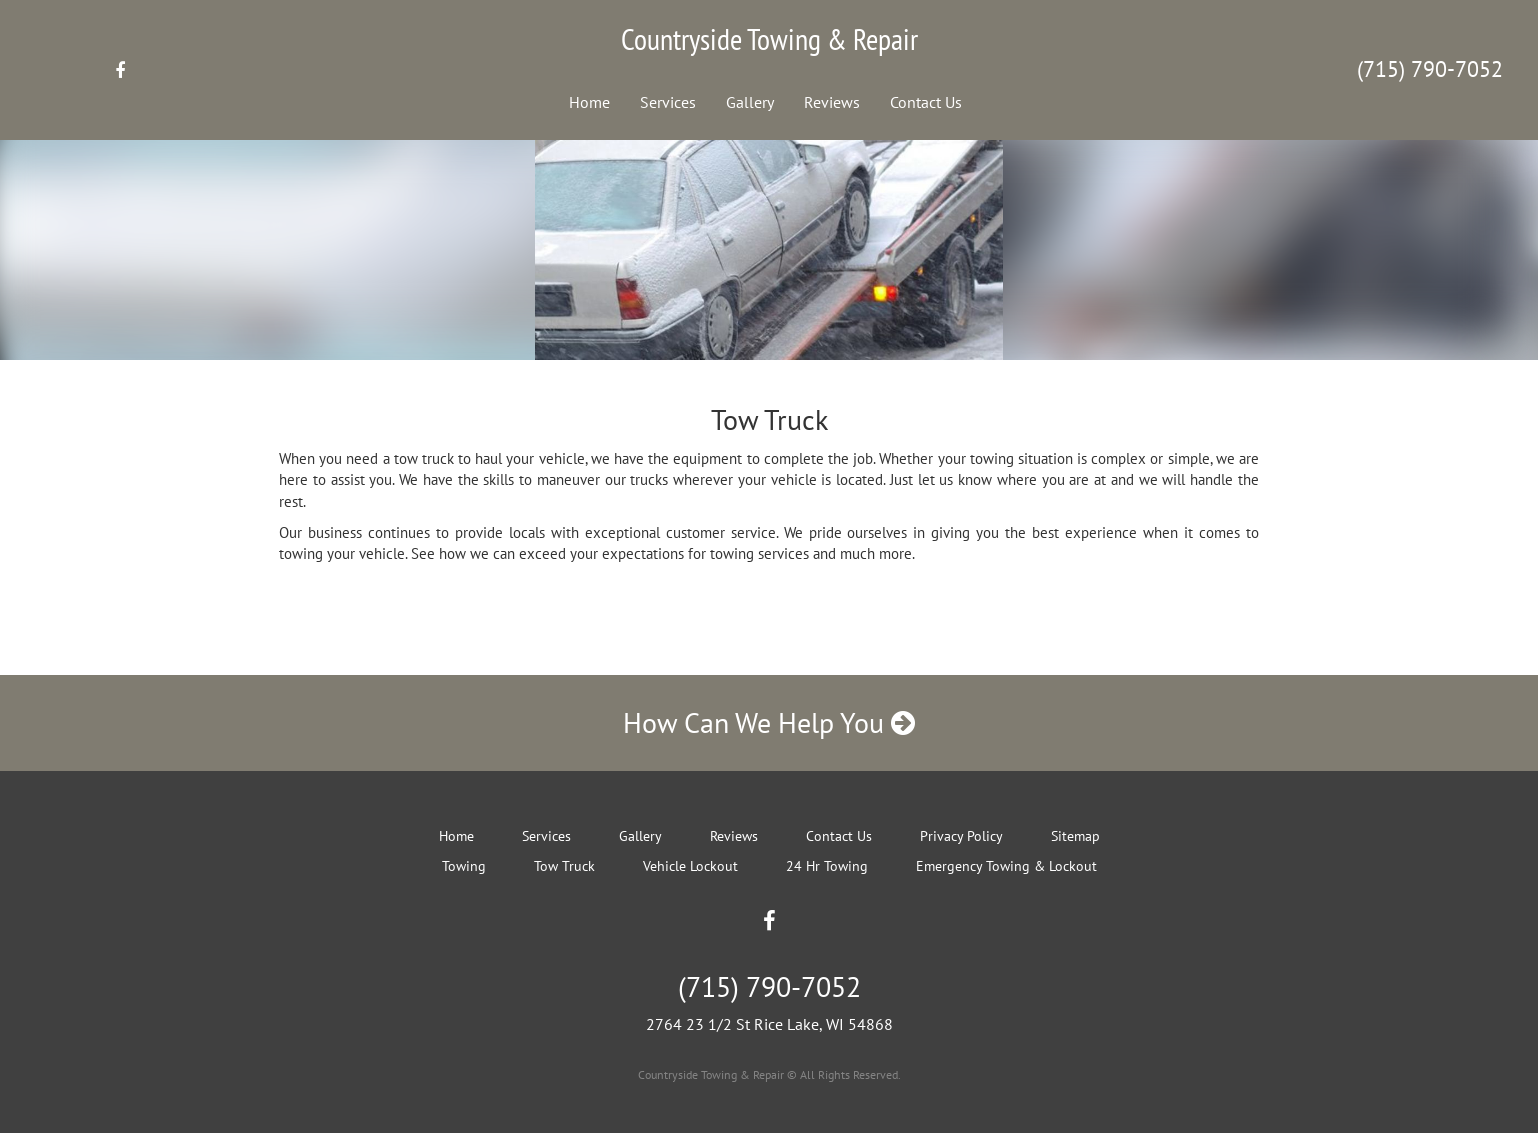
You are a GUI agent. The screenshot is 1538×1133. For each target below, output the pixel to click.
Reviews (832, 102)
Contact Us (926, 102)
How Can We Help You (769, 722)
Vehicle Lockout (690, 866)
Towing (464, 866)
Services (668, 102)
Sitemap (1075, 836)
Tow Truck (564, 866)
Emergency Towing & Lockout (1006, 866)
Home (589, 102)
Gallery (750, 102)
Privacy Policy (961, 836)
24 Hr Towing (827, 866)
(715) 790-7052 (1430, 69)
